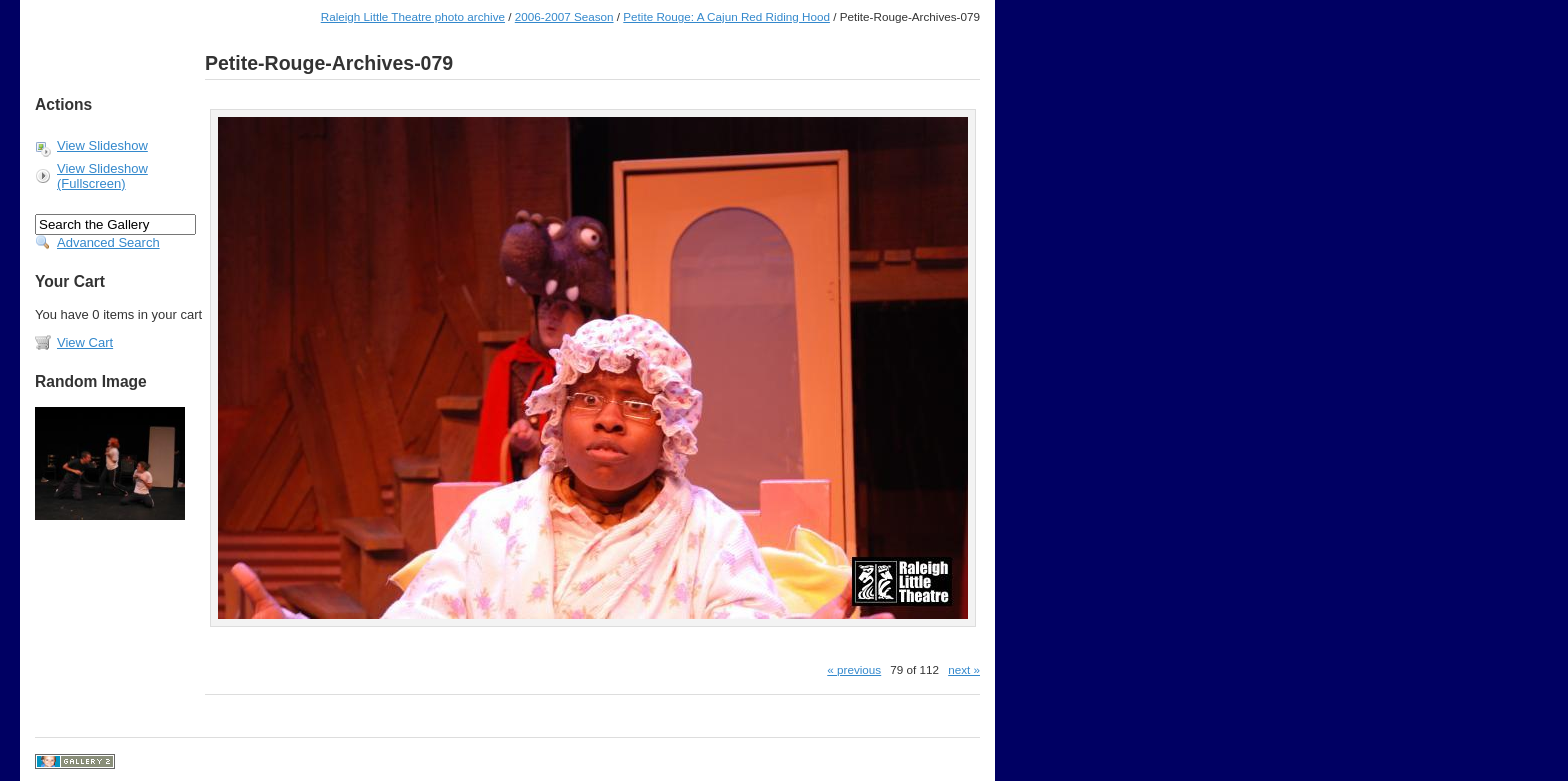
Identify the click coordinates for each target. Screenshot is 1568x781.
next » (964, 669)
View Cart (85, 342)
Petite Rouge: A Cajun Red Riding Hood (726, 16)
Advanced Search (108, 242)
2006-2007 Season (564, 16)
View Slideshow (102, 145)
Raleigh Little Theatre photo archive (413, 16)
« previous (854, 669)
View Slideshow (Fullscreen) (102, 176)
